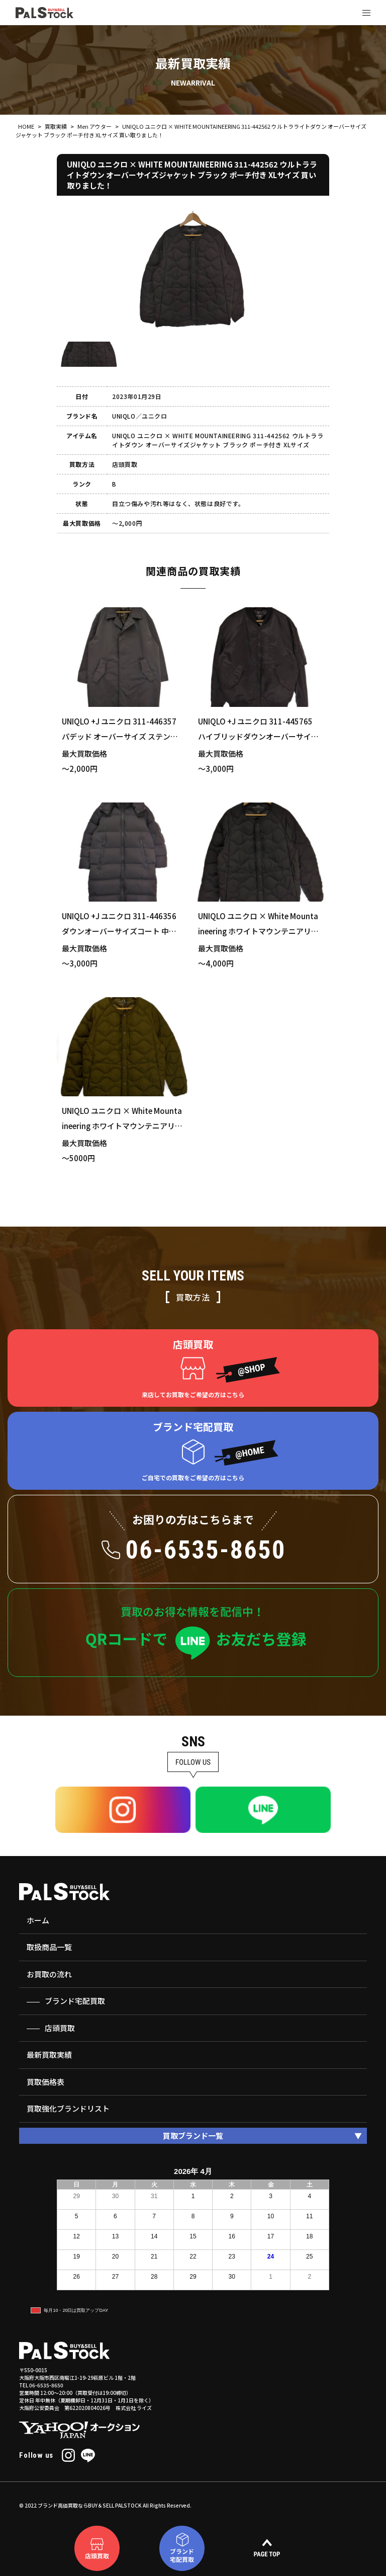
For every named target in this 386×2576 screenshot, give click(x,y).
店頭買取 (60, 2028)
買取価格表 (45, 2081)
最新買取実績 (49, 2054)
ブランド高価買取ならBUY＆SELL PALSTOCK (90, 2505)
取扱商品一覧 (49, 1947)
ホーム (38, 1920)
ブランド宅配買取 (75, 2000)
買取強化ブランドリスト (68, 2108)
